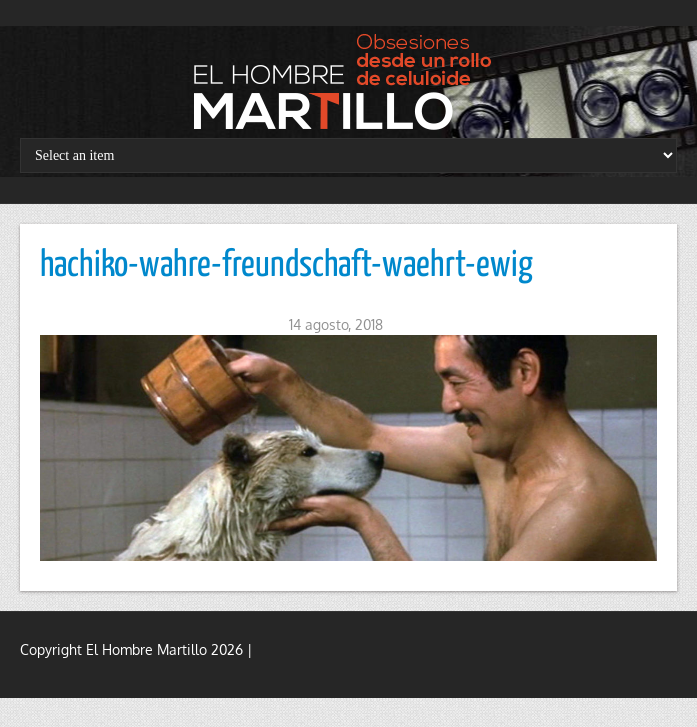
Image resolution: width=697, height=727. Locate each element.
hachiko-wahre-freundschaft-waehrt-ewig (286, 266)
